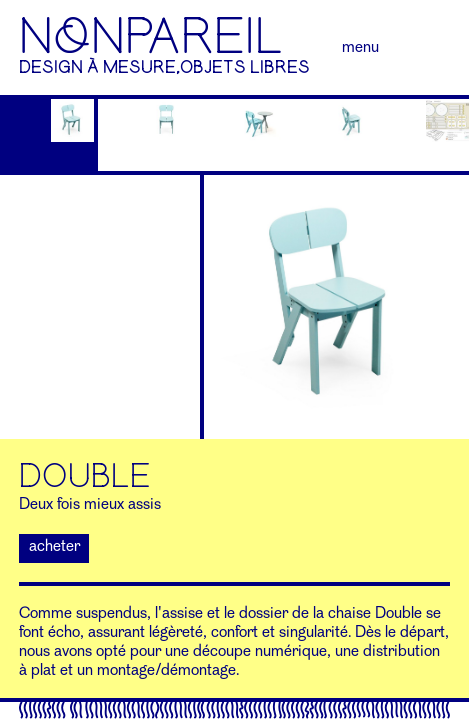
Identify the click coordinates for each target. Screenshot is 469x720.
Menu (360, 48)
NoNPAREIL (151, 37)
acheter (54, 547)
